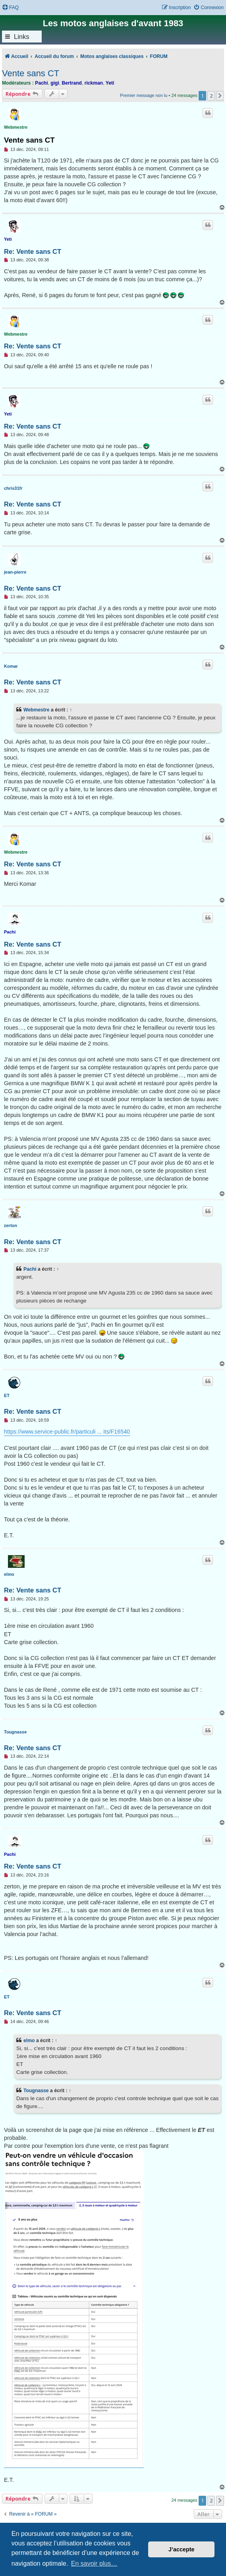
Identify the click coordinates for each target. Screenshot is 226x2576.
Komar (11, 666)
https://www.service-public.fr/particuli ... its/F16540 (67, 1431)
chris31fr (13, 488)
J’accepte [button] (181, 2549)
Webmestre (15, 127)
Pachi (41, 83)
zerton (10, 1225)
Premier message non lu (143, 95)
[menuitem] (10, 7)
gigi (54, 83)
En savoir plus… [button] (94, 2563)
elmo (9, 1574)
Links (21, 36)
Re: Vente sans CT (32, 251)
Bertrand (72, 83)
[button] (220, 95)
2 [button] (211, 95)
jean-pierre (15, 572)
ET (7, 1395)
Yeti (110, 83)
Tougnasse (15, 1732)
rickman (94, 83)
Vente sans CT (30, 73)
